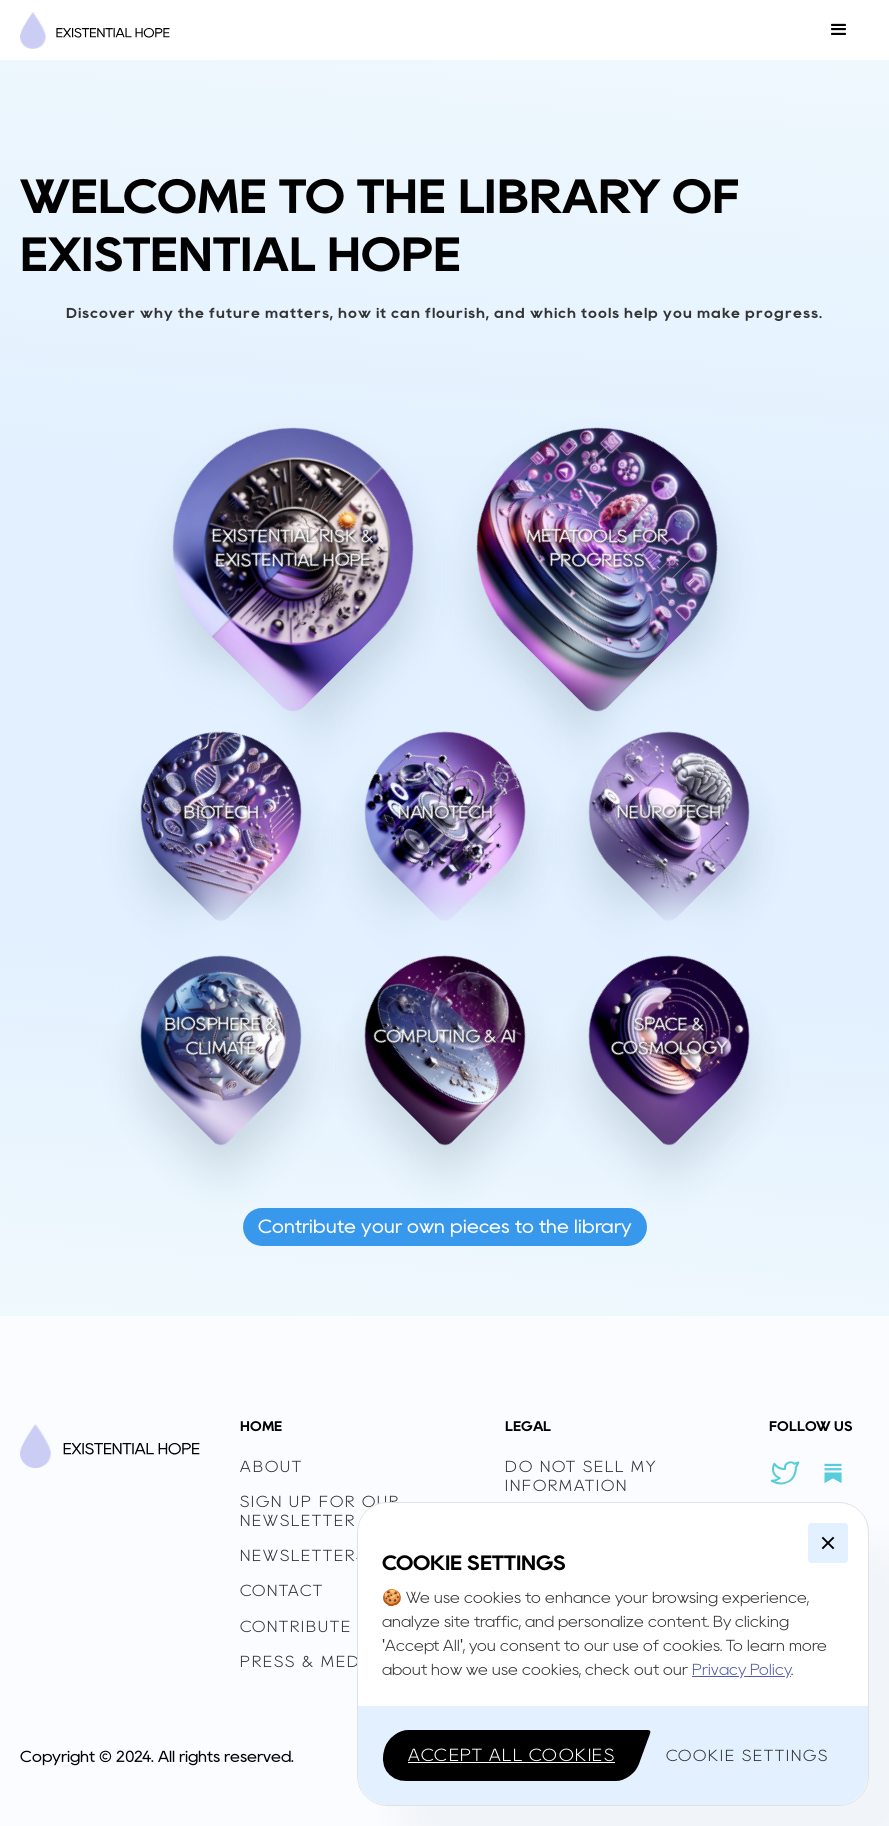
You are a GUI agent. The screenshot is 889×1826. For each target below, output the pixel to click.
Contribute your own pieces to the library (445, 1226)
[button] (839, 30)
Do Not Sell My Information (581, 1476)
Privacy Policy (741, 1669)
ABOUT (271, 1466)
